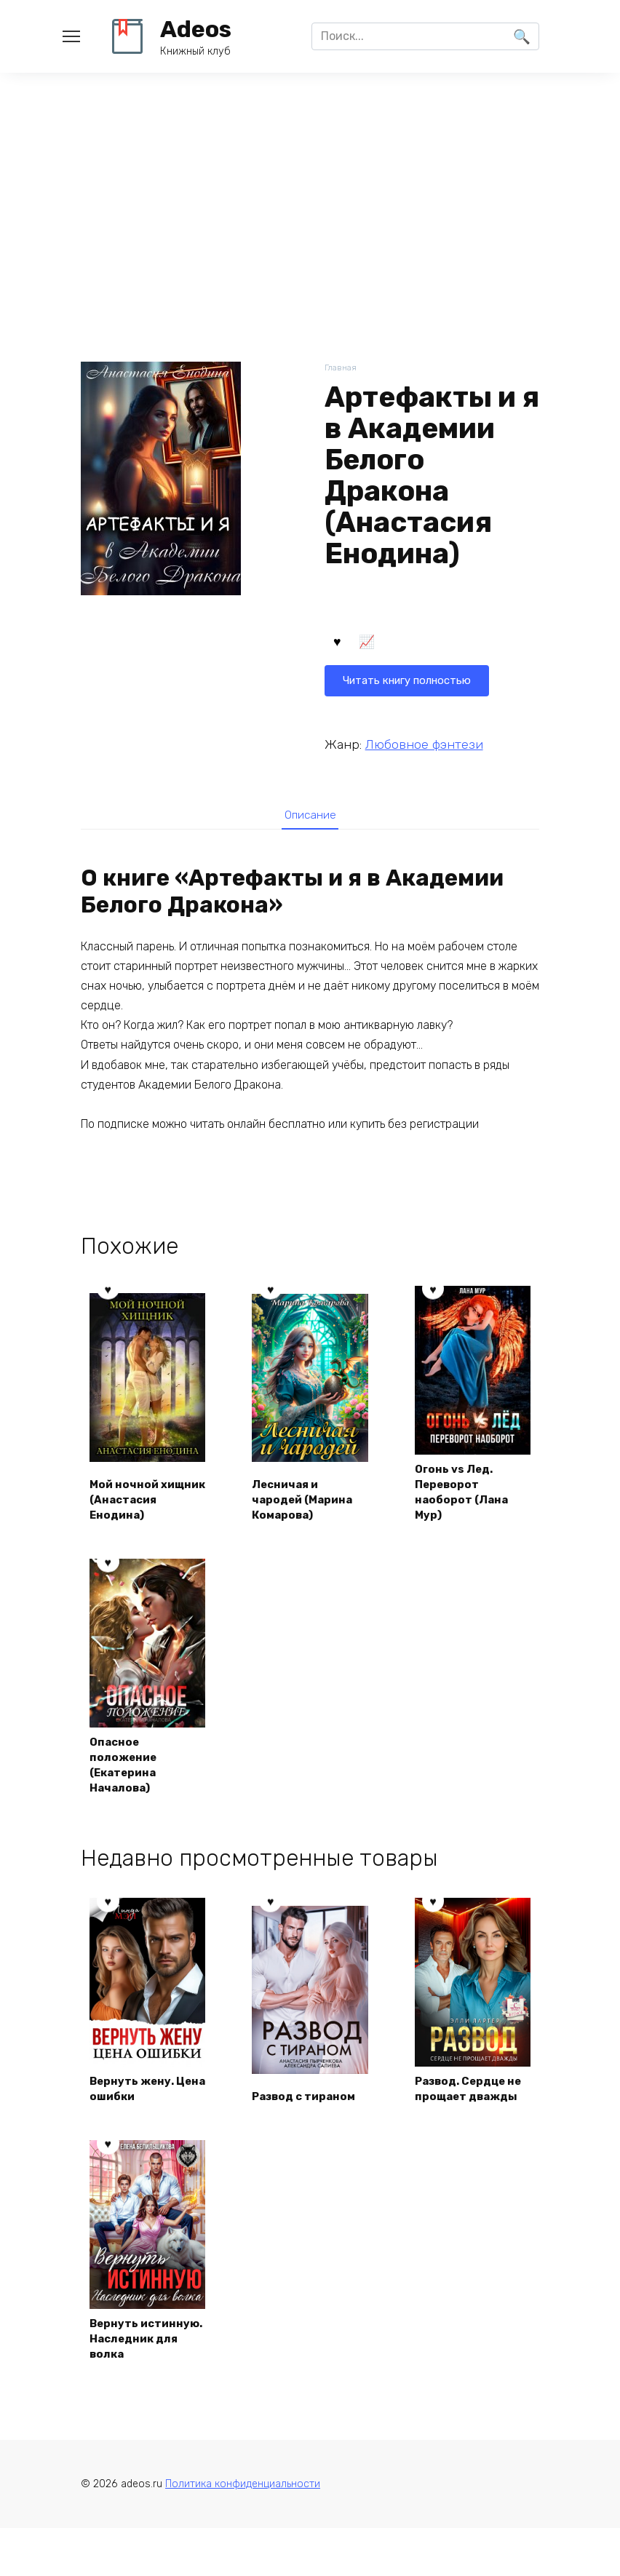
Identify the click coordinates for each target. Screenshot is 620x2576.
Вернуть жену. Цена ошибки (136, 2114)
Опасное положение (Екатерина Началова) (127, 1771)
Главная (342, 368)
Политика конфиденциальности (242, 2531)
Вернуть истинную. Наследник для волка (138, 2373)
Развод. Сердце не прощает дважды (465, 2106)
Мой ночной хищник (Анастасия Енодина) (128, 1494)
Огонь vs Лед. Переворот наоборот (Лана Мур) (465, 1494)
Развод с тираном (309, 2122)
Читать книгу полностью (413, 644)
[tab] (309, 816)
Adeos (195, 29)
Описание (310, 816)
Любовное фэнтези (424, 744)
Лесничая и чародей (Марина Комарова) (307, 1503)
